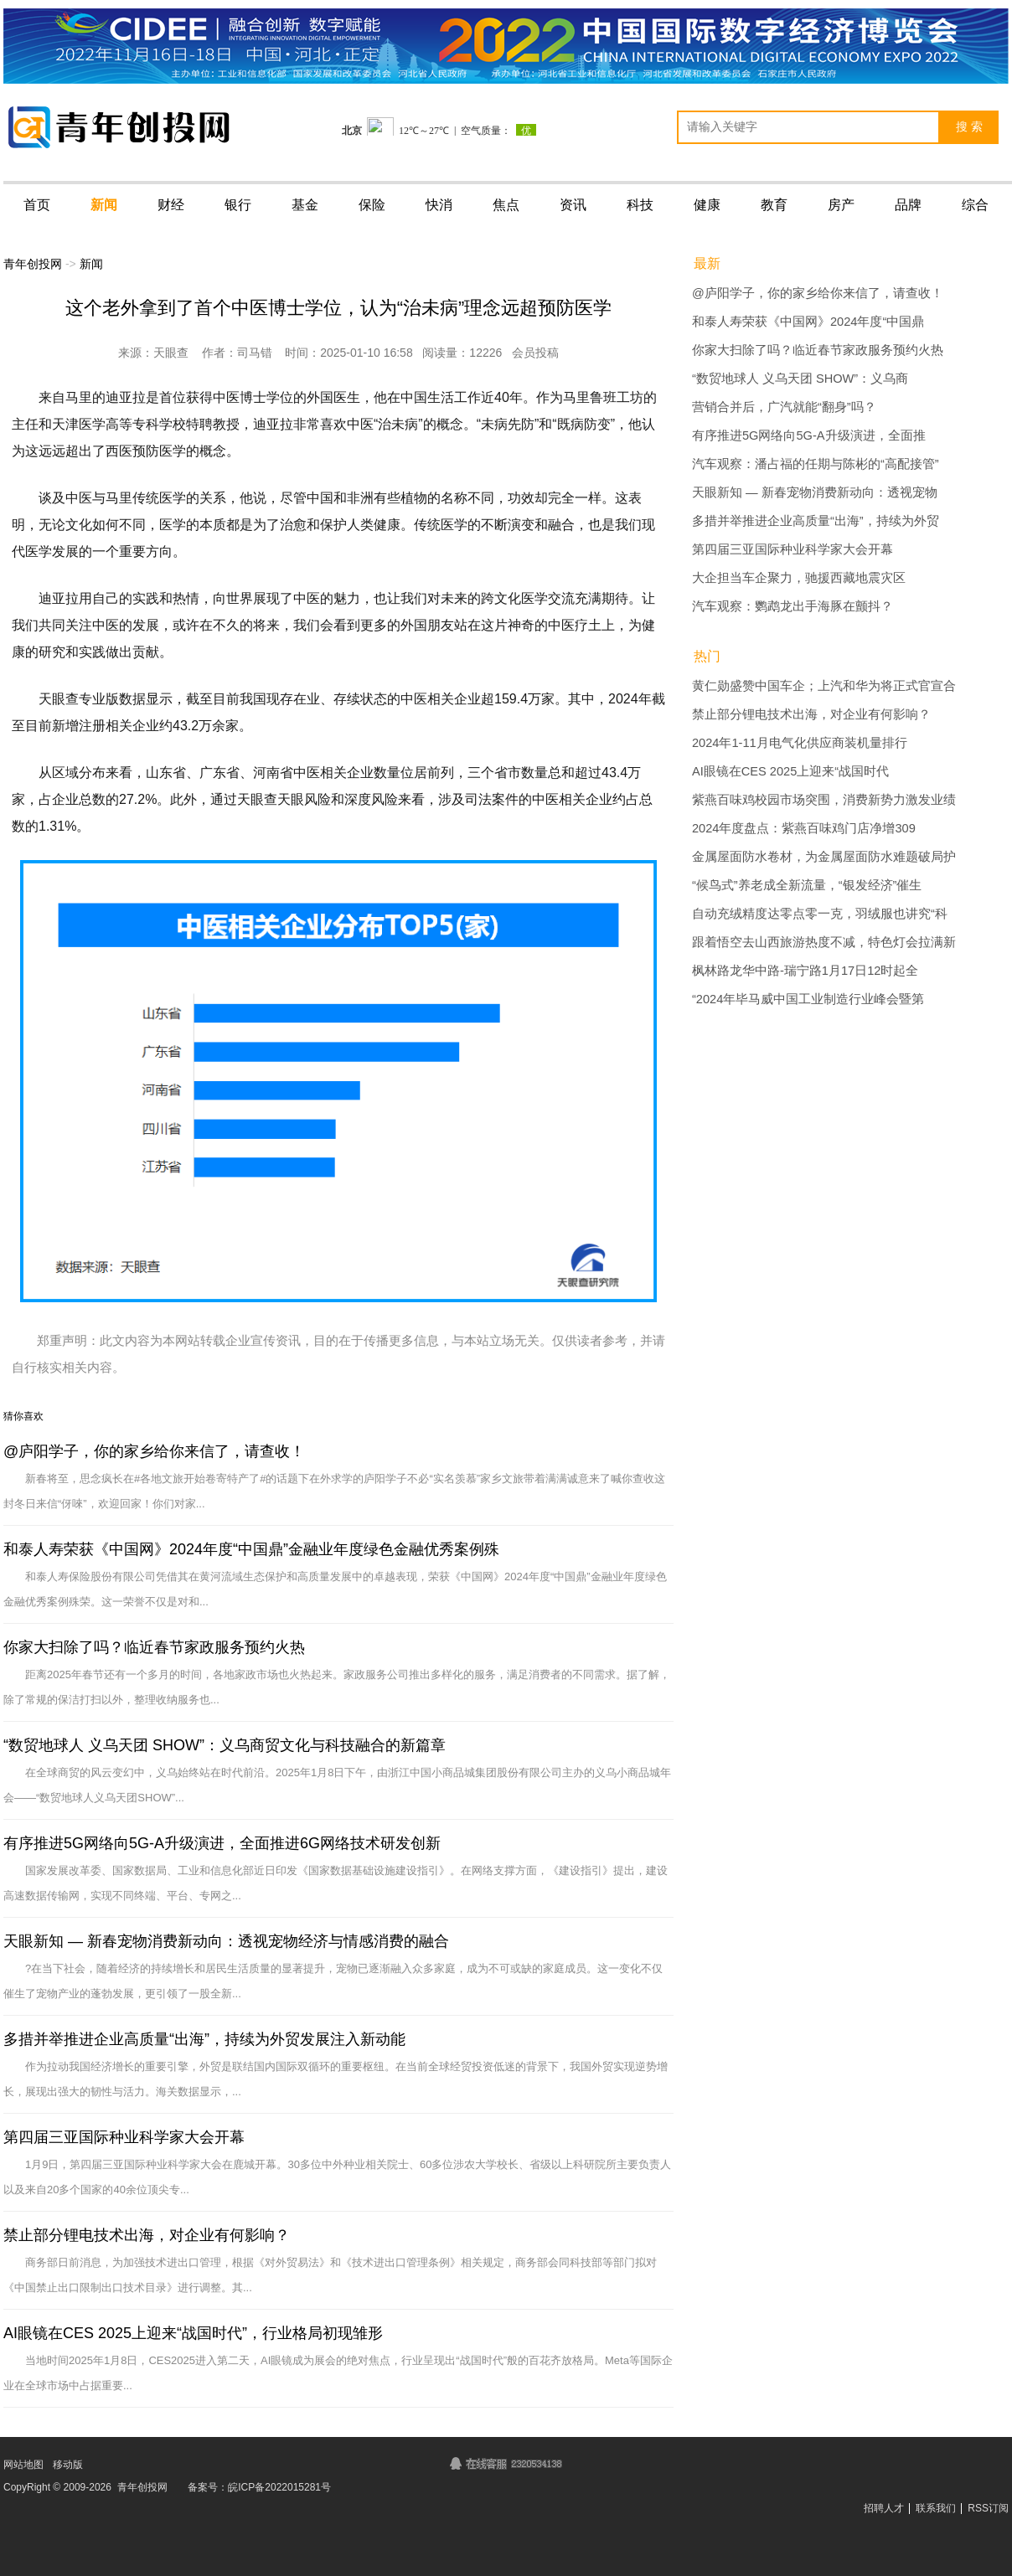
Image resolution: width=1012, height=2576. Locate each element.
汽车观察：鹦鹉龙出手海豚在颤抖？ (792, 606)
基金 (305, 205)
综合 (975, 205)
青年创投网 (32, 263)
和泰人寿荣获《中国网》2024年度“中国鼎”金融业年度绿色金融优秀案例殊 (251, 1549)
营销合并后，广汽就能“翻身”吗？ (784, 407)
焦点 (506, 205)
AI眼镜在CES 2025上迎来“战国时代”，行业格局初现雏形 (193, 2333)
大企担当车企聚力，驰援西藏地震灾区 (799, 578)
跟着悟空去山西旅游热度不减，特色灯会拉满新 (824, 942)
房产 (841, 205)
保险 (372, 205)
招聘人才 (884, 2508)
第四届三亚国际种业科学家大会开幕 (124, 2137)
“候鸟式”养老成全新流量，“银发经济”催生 (807, 885)
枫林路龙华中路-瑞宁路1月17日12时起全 (805, 970)
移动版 (68, 2464)
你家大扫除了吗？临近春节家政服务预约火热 (154, 1647)
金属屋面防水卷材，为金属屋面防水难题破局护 (824, 856)
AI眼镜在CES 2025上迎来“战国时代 (790, 771)
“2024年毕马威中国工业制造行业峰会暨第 (808, 999)
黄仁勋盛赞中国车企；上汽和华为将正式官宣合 (824, 686)
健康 (707, 205)
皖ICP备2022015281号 (279, 2487)
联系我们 (936, 2508)
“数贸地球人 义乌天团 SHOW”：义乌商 (800, 378)
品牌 (908, 205)
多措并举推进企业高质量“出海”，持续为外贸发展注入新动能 (204, 2039)
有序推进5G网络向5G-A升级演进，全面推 (809, 435)
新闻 (103, 205)
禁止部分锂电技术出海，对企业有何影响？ (146, 2235)
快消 (439, 205)
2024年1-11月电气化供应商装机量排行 (799, 743)
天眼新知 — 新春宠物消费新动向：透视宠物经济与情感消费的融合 (226, 1941)
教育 (774, 205)
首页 (36, 205)
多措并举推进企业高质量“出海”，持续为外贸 (815, 521)
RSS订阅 (988, 2508)
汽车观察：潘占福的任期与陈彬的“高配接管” (815, 464)
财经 (170, 205)
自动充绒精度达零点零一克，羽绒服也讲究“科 (819, 913)
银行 (238, 205)
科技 (640, 205)
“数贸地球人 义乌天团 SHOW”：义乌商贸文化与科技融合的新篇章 (224, 1745)
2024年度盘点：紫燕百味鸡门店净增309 (804, 828)
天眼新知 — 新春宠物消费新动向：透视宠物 (814, 492)
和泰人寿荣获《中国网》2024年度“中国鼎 (808, 321)
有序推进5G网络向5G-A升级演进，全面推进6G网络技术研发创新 (222, 1843)
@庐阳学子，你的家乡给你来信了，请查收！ (154, 1451)
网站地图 (23, 2464)
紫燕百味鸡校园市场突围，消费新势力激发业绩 (824, 799)
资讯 (573, 205)
